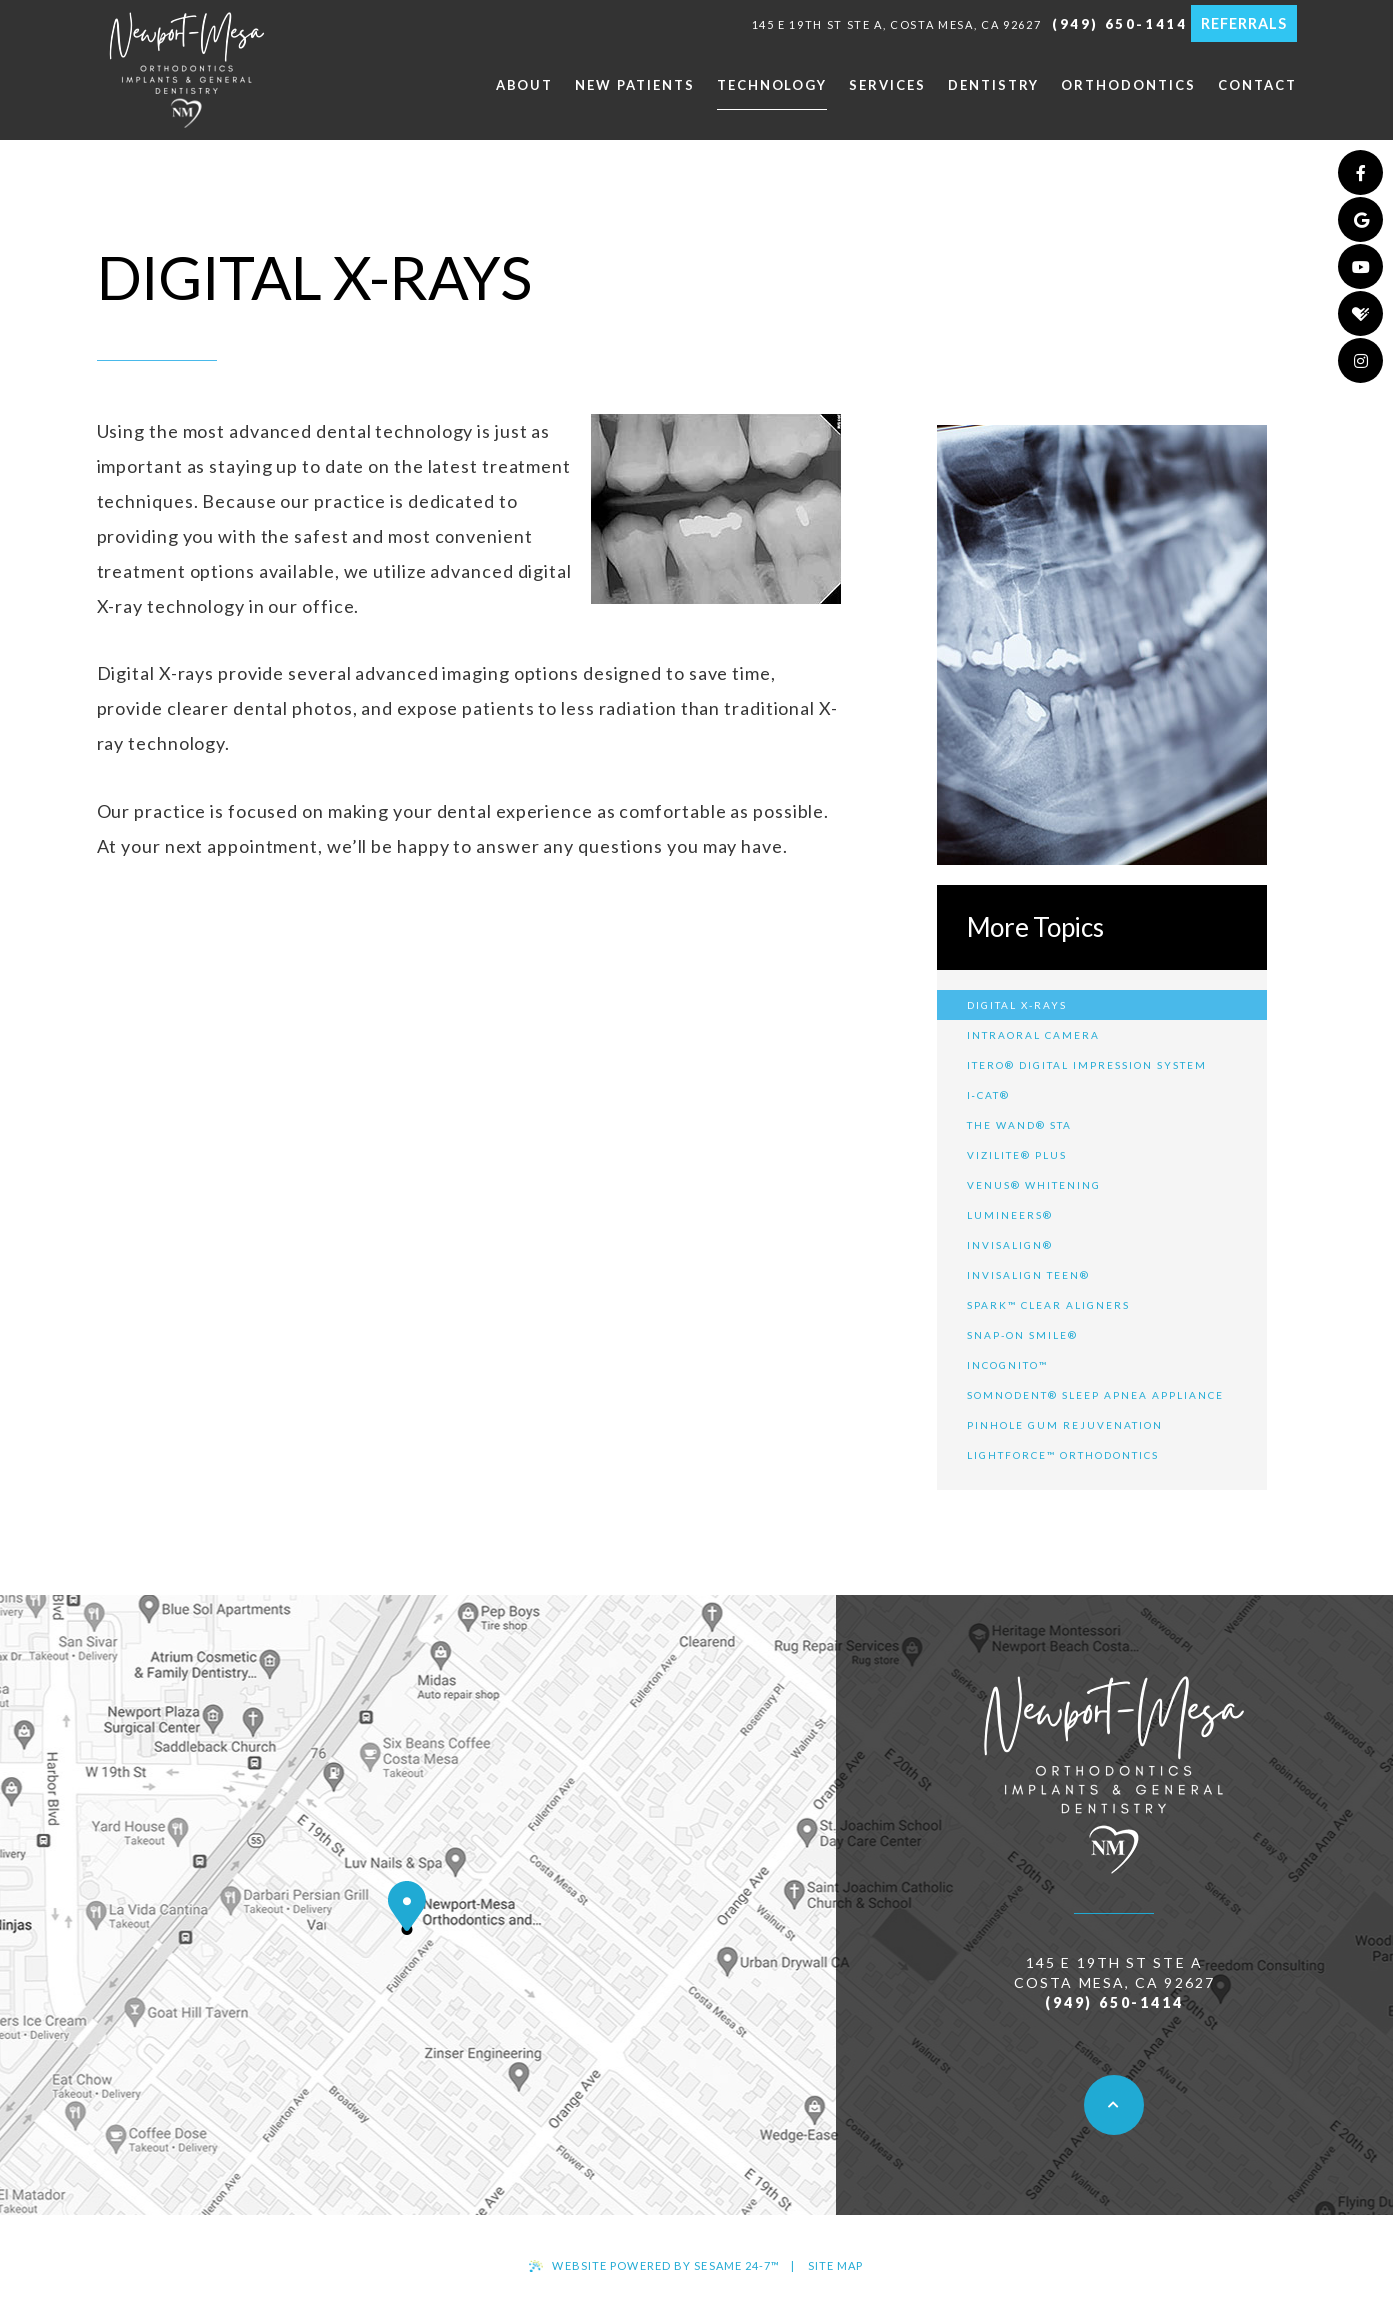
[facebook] (1360, 172)
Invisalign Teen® (1028, 1275)
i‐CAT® (988, 1095)
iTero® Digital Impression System (1087, 1065)
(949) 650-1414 (1119, 24)
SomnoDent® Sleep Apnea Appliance (1095, 1395)
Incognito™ (1007, 1365)
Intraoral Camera (1033, 1035)
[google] (1360, 219)
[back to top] (1114, 2105)
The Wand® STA (1019, 1125)
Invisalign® (1010, 1245)
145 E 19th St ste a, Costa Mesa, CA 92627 (897, 24)
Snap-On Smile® (1022, 1335)
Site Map (836, 2265)
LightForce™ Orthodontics (1063, 1455)
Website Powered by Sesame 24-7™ (654, 2265)
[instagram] (1360, 360)
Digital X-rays (1017, 1005)
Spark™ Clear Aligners (1048, 1305)
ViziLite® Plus (1017, 1155)
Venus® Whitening (1034, 1185)
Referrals (1243, 23)
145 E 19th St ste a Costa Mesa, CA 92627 (1114, 1972)
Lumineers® (1010, 1215)
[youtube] (1360, 266)
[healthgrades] (1360, 313)
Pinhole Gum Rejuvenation (1065, 1425)
